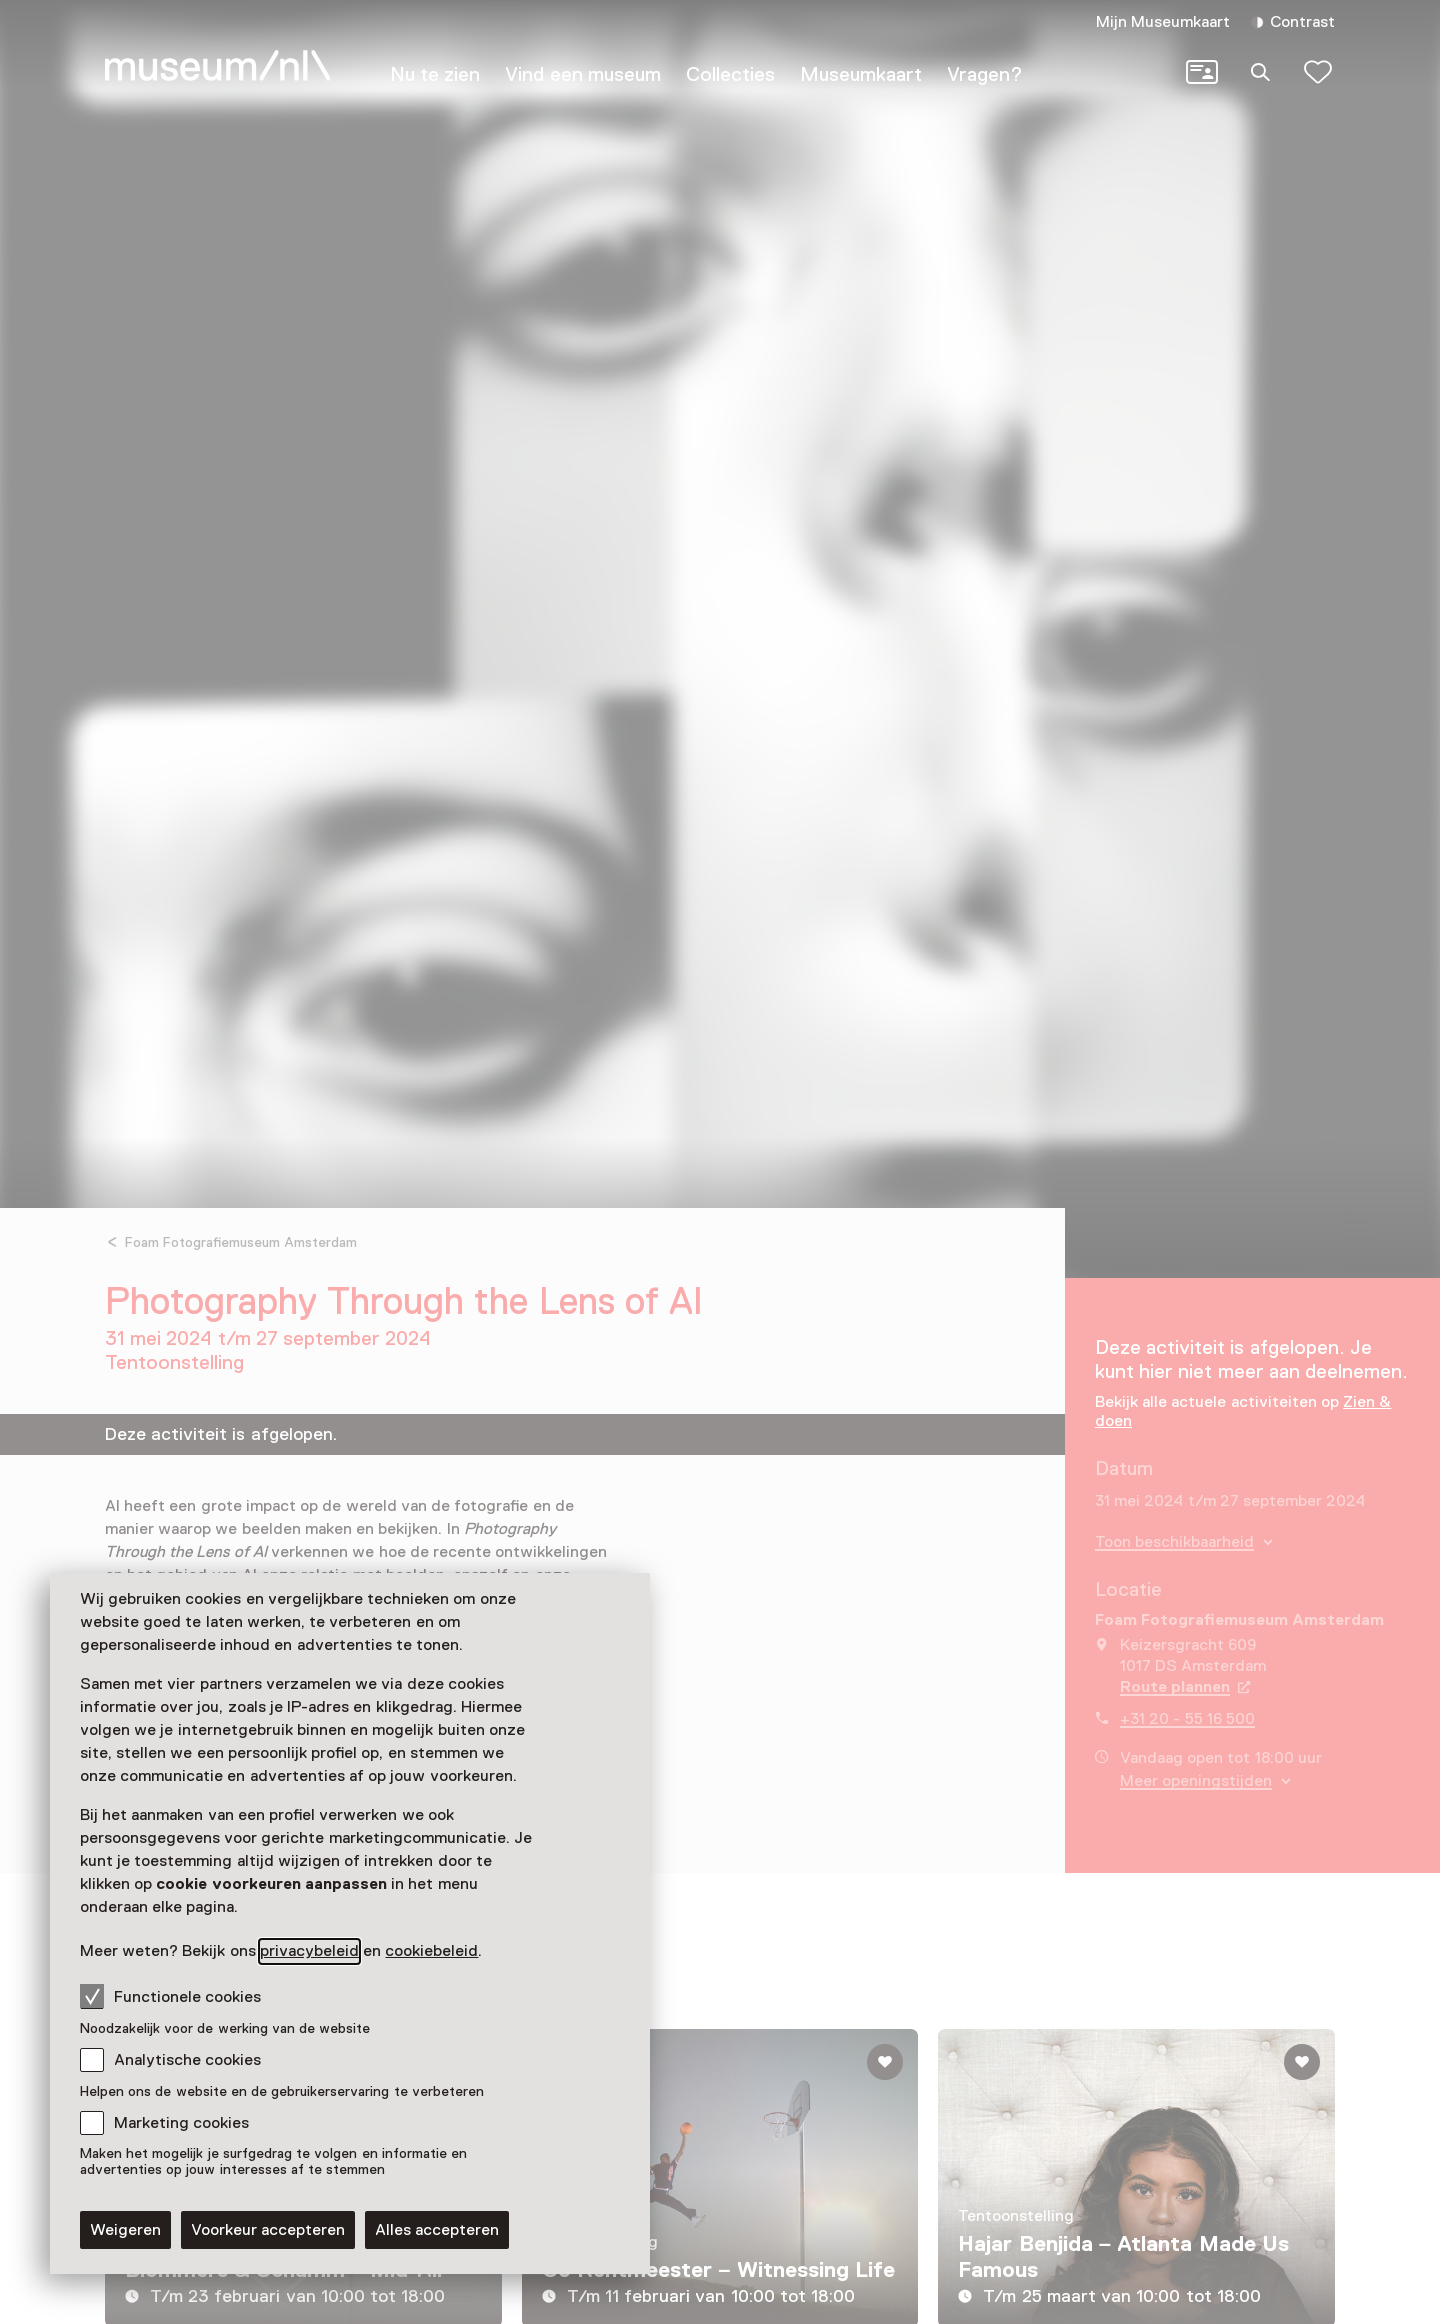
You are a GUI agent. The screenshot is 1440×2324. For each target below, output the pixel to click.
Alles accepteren (437, 2230)
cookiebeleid (431, 1951)
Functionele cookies (170, 1996)
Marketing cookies (181, 2123)
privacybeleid (309, 1951)
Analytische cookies (187, 2060)
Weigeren (125, 2230)
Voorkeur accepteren (268, 2230)
